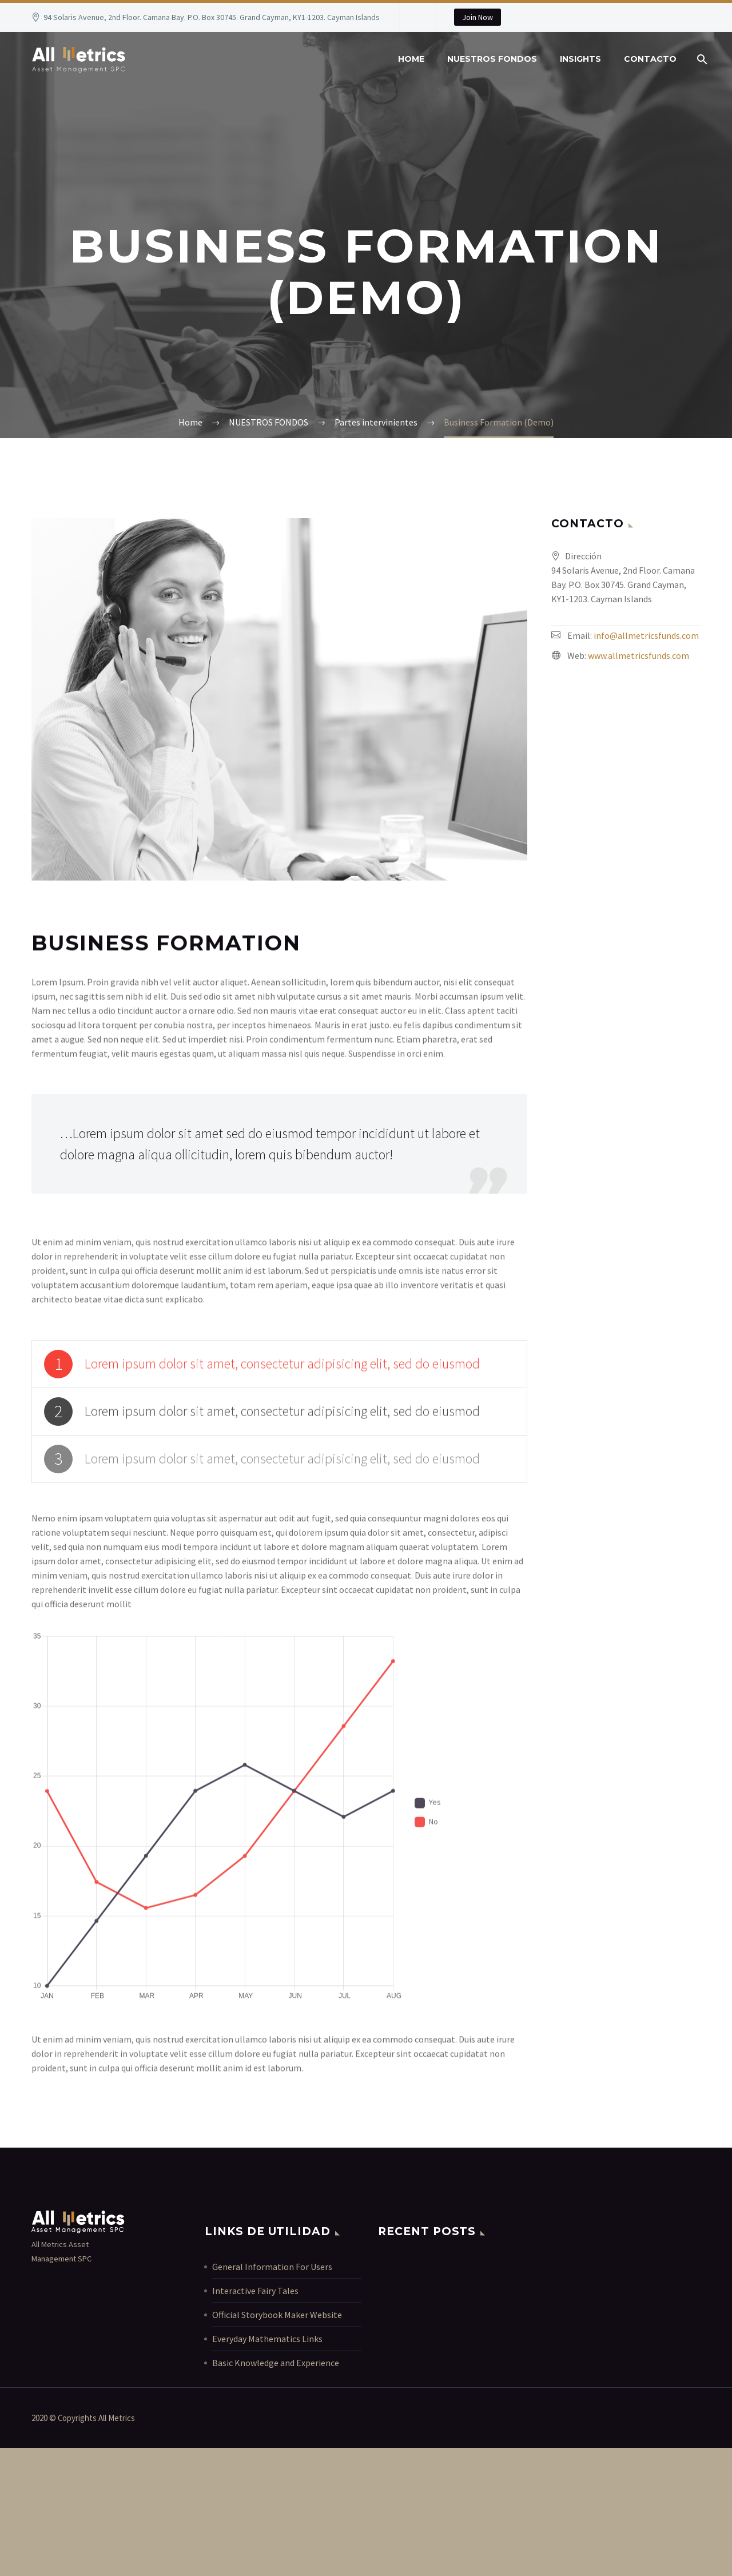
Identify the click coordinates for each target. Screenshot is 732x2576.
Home (411, 59)
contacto (650, 59)
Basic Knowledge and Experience (275, 2362)
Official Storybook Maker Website (277, 2314)
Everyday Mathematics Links (267, 2338)
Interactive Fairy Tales (255, 2290)
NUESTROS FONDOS (492, 59)
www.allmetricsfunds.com (638, 655)
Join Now (477, 17)
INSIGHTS (580, 59)
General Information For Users (272, 2266)
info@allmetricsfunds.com (646, 635)
